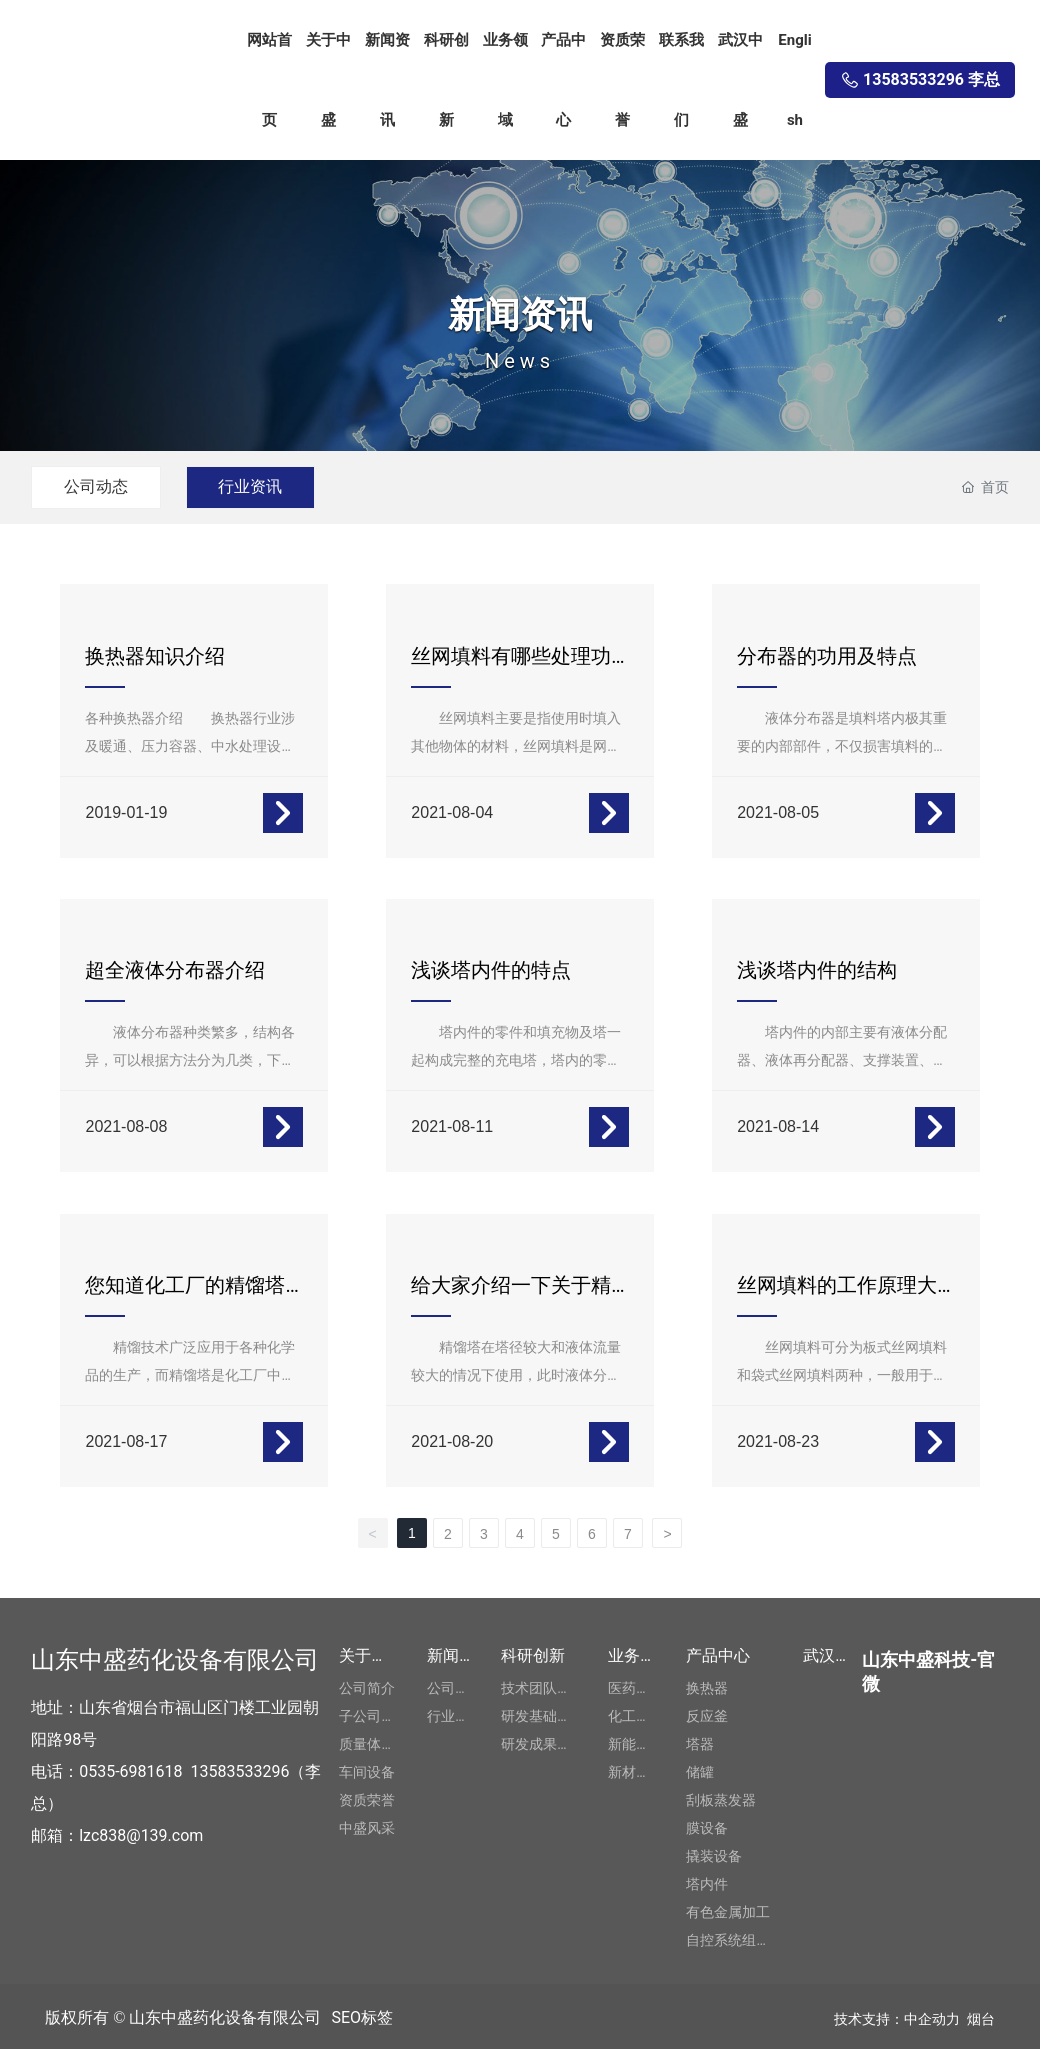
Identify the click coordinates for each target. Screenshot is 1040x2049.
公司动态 (99, 486)
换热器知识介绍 (156, 656)
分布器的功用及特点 (828, 656)
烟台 (981, 2015)
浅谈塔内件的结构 (818, 969)
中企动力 (932, 2015)
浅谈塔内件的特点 (492, 969)
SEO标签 (362, 2013)
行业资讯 (260, 486)
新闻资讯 (520, 314)
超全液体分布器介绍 (176, 969)
